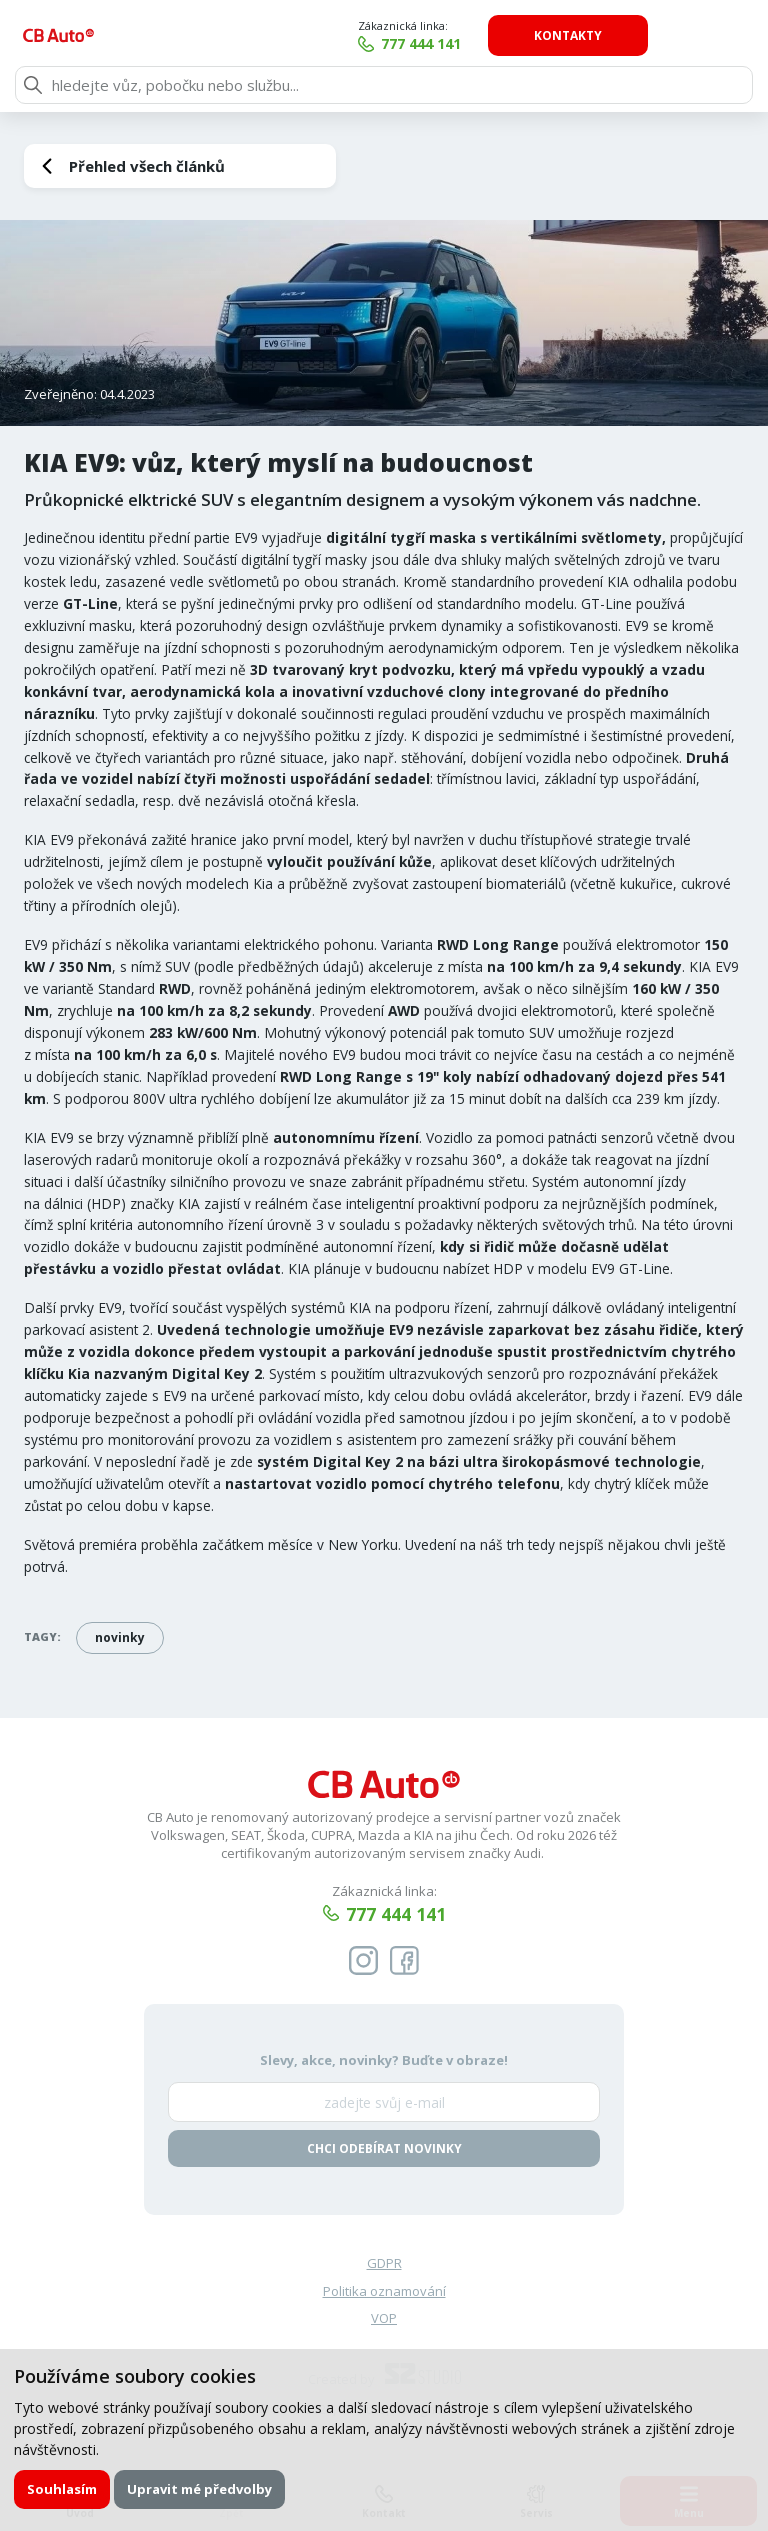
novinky (120, 1637)
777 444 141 (518, 43)
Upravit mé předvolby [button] (200, 2489)
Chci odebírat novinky (384, 2149)
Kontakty (665, 35)
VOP (384, 2320)
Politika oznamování (384, 2293)
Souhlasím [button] (62, 2489)
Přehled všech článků (147, 166)
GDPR (384, 2265)
